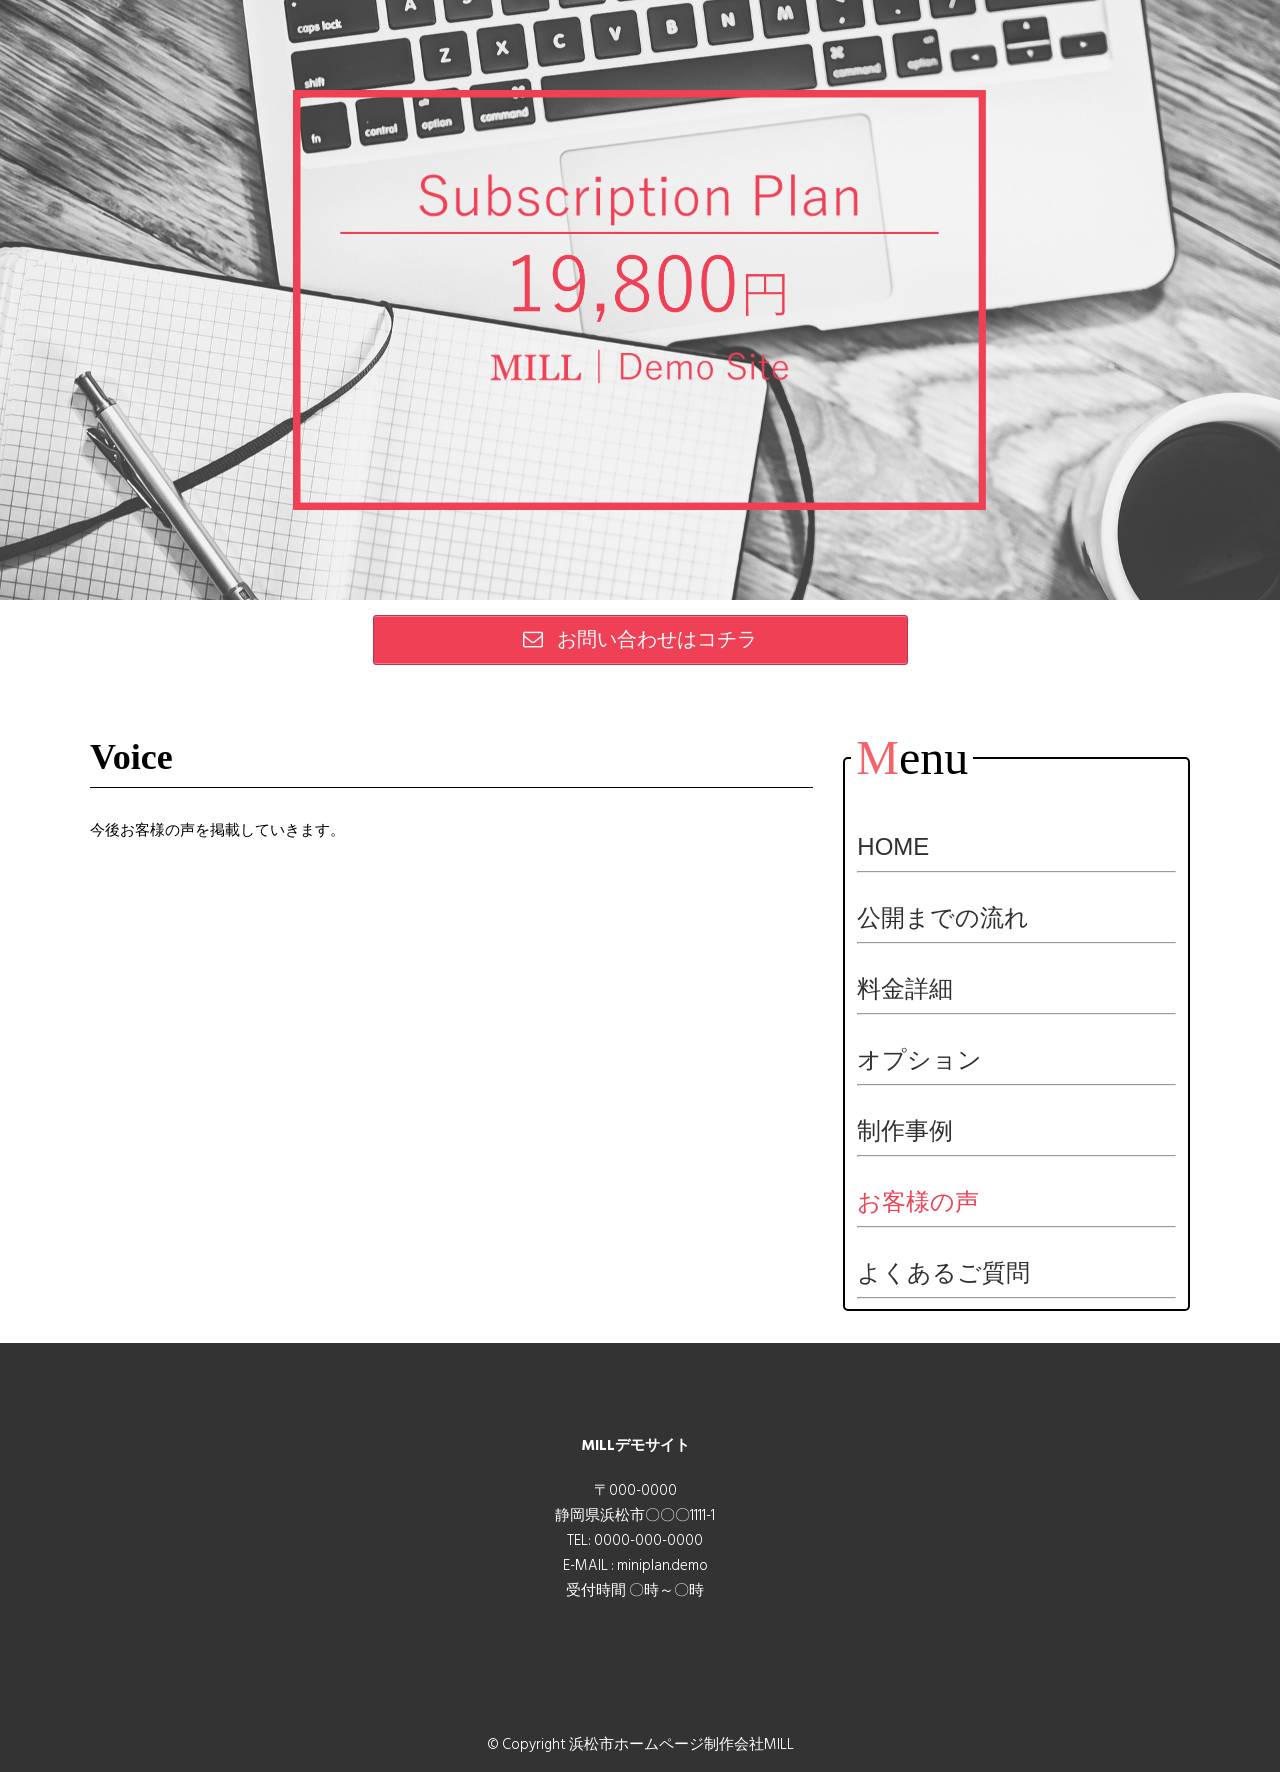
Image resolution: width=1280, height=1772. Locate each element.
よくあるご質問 (943, 1272)
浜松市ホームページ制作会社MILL (681, 1744)
